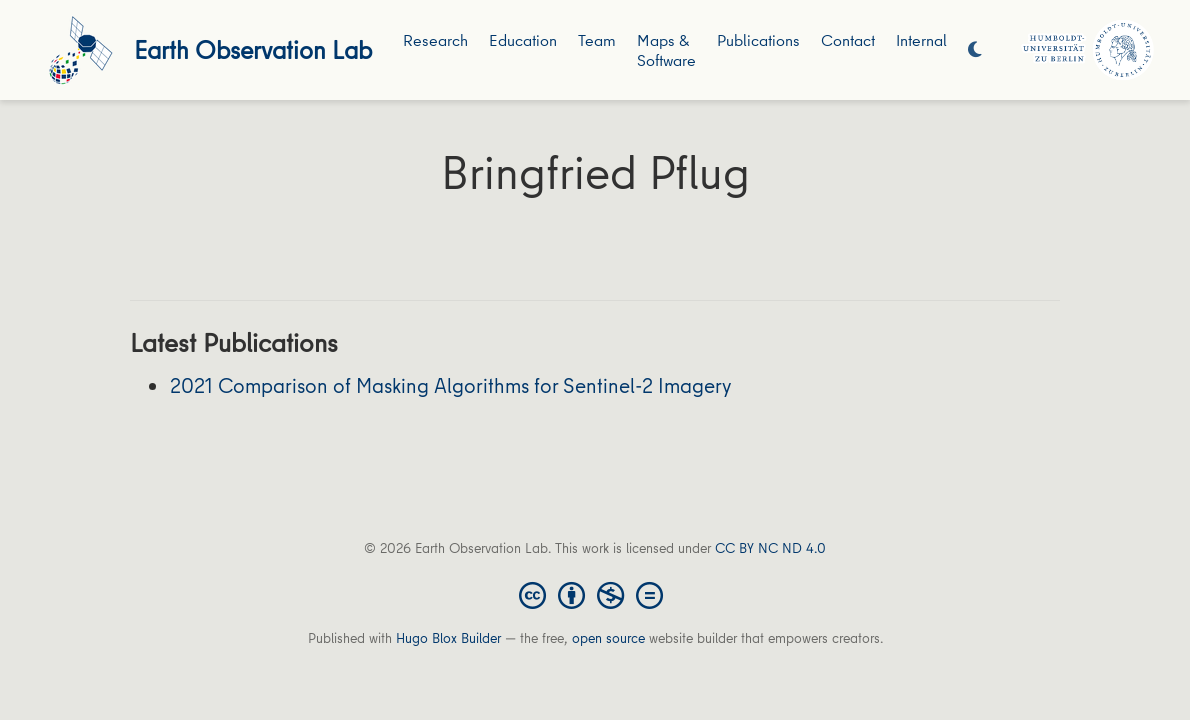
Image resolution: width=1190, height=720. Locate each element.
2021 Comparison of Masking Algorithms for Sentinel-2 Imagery (450, 385)
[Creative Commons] (595, 594)
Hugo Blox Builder (448, 638)
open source (608, 638)
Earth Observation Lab (253, 49)
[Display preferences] (975, 50)
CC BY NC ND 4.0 (770, 548)
